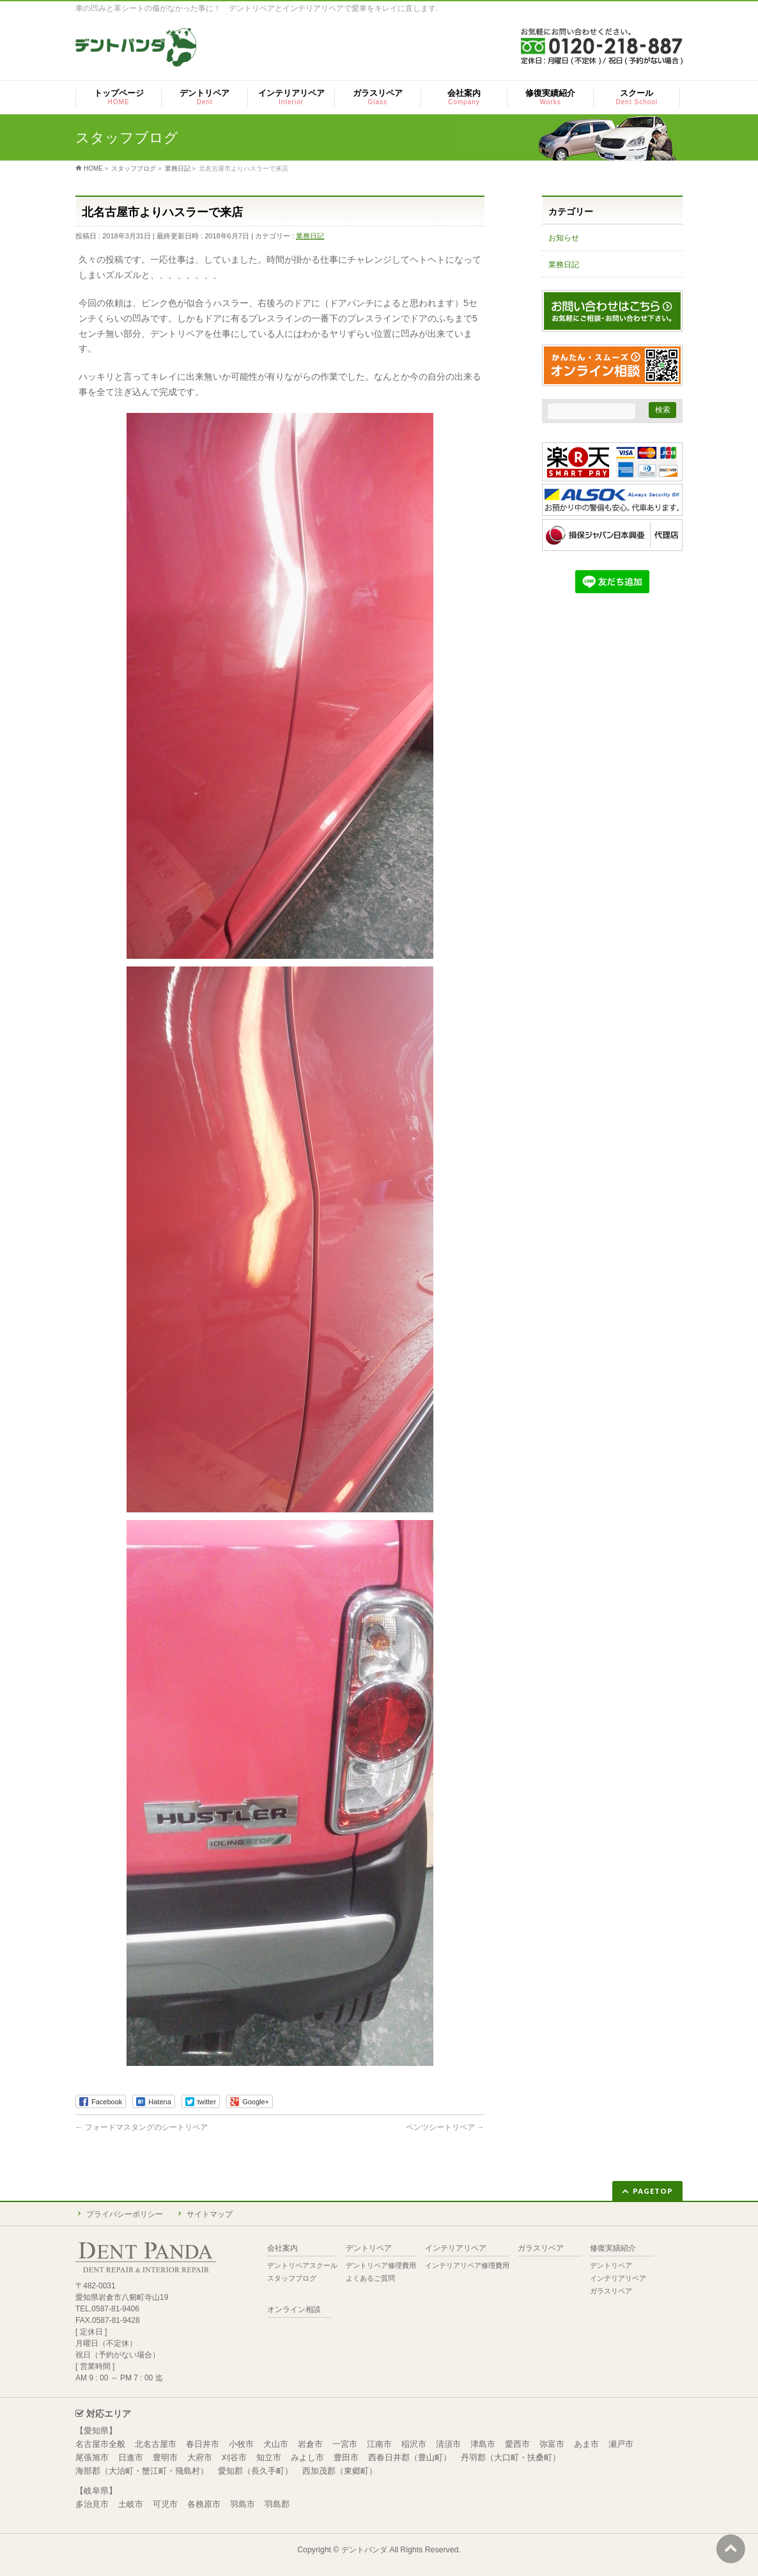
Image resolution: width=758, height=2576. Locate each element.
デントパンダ (364, 2549)
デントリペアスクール (302, 2265)
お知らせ (563, 237)
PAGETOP (653, 2191)
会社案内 (282, 2248)
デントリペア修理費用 (381, 2265)
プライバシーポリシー (124, 2214)
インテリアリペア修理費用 (467, 2265)
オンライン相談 (294, 2310)
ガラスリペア (541, 2248)
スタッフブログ (291, 2278)
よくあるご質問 (370, 2278)
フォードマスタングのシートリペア (141, 2127)
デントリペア (369, 2248)
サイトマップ (210, 2214)
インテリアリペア (455, 2248)
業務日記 (310, 236)
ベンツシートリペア (445, 2127)
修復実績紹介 (613, 2248)
